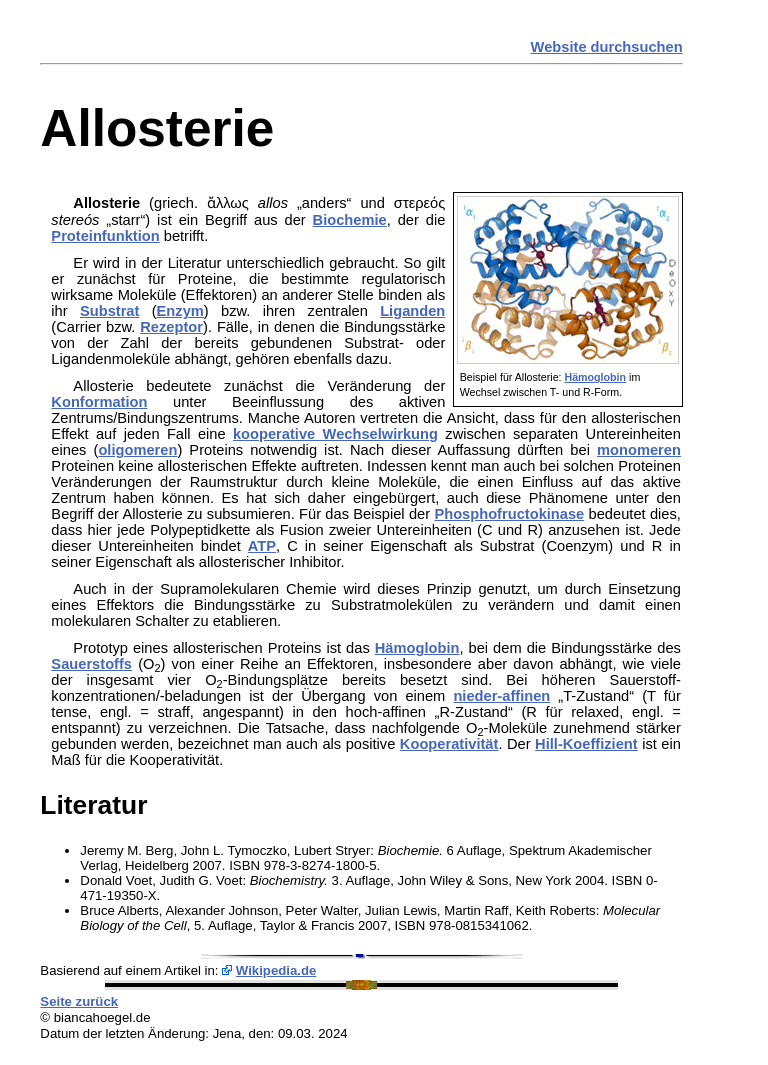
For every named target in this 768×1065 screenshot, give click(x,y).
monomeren (639, 450)
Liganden (412, 311)
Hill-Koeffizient (586, 744)
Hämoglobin (595, 377)
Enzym (180, 311)
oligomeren (137, 450)
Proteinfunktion (105, 236)
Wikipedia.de (276, 970)
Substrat (109, 311)
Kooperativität (449, 744)
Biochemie (350, 220)
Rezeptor (171, 327)
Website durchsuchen (607, 47)
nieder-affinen (501, 696)
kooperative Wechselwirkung (335, 434)
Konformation (99, 402)
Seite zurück (79, 1001)
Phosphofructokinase (509, 514)
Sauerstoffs (91, 664)
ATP (262, 546)
